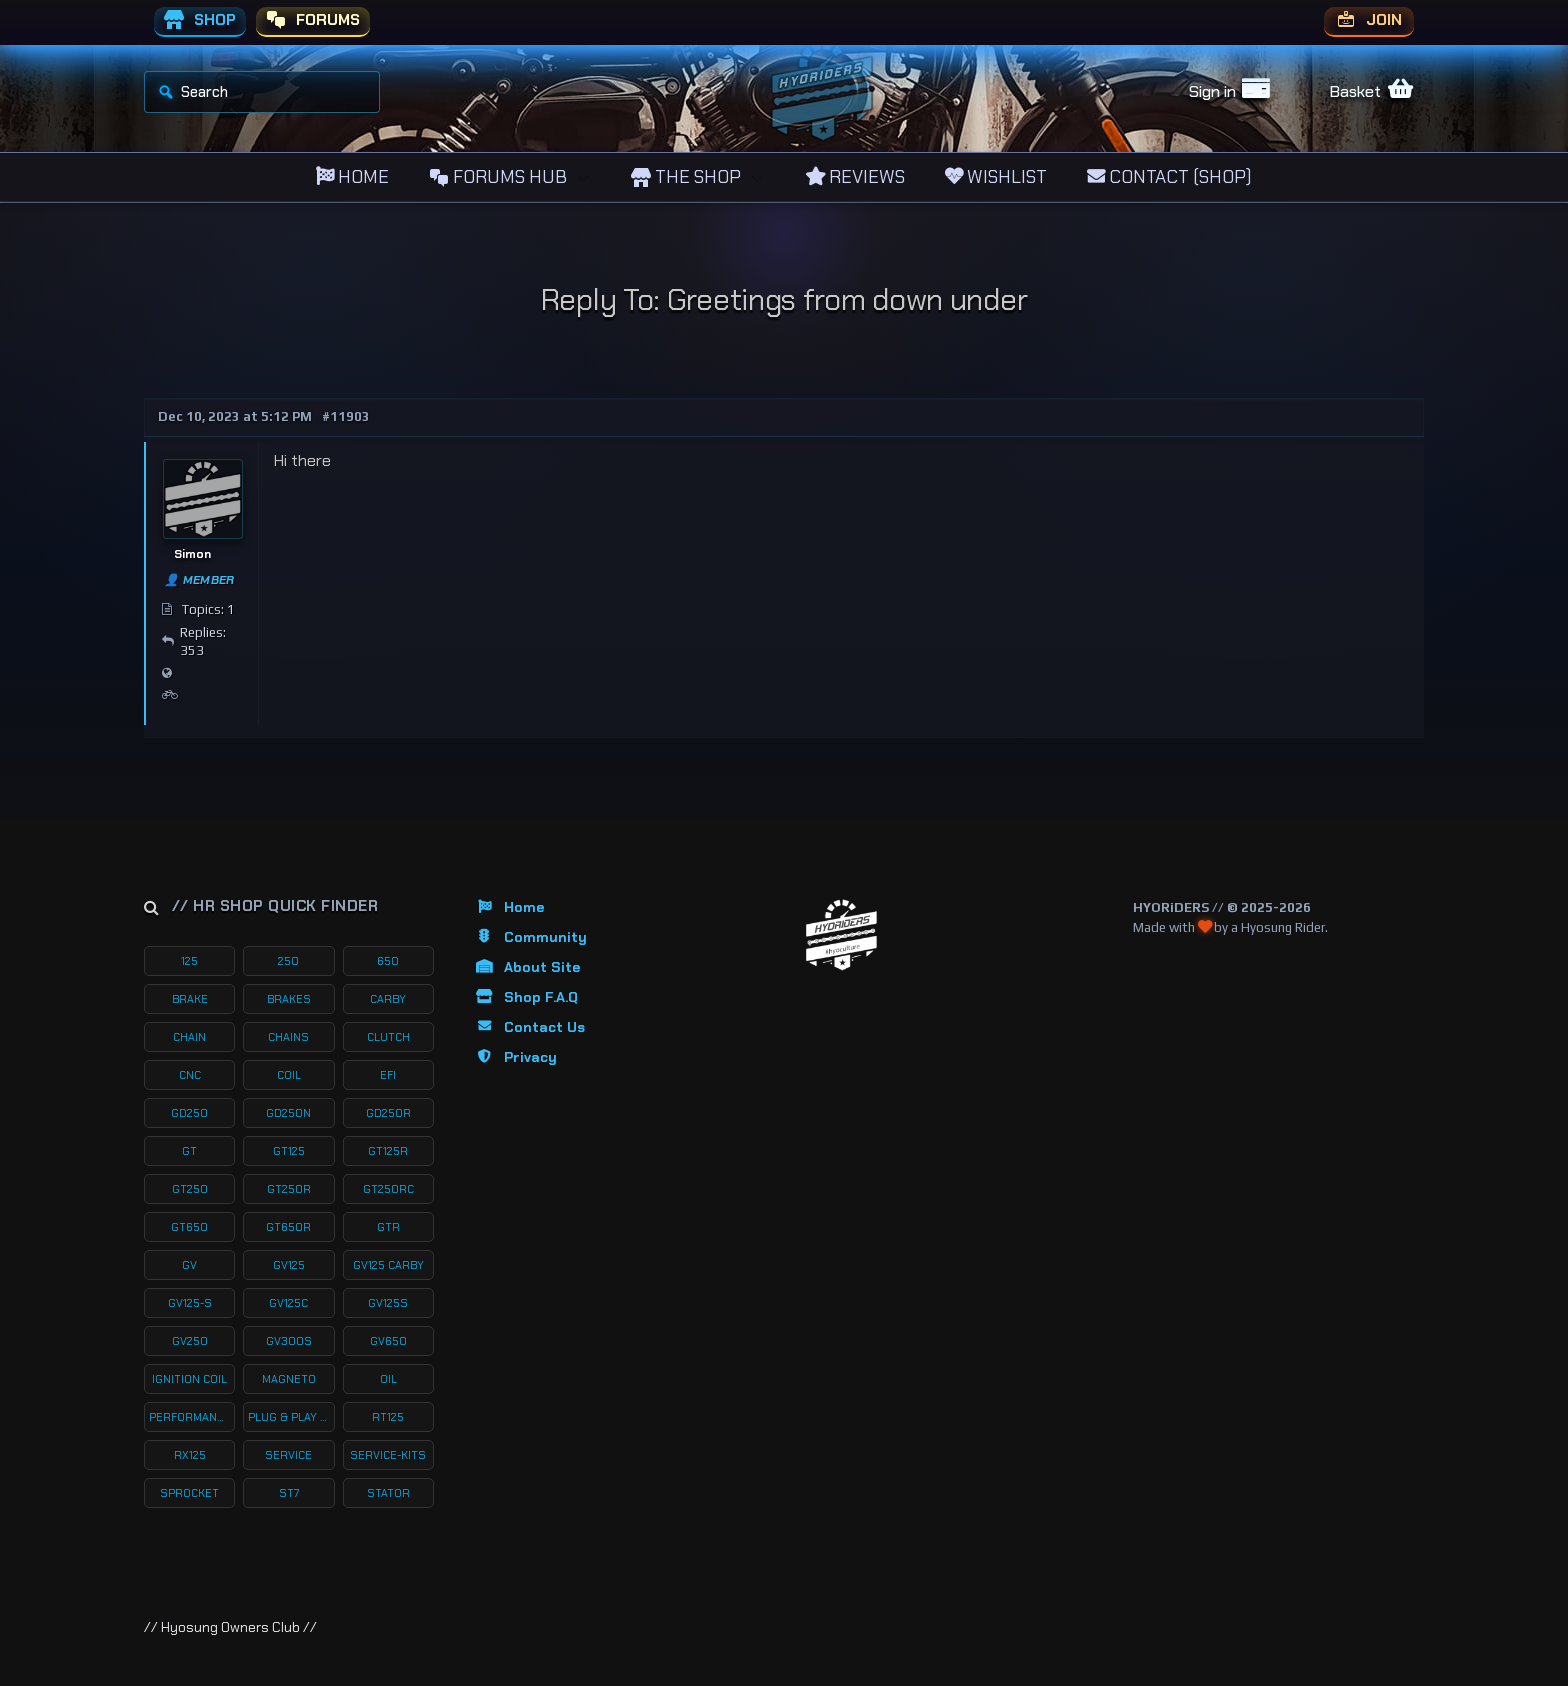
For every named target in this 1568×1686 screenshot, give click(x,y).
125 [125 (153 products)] (189, 961)
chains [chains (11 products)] (288, 1037)
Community (530, 937)
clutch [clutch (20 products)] (388, 1037)
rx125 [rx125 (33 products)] (190, 1455)
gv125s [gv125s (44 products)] (388, 1303)
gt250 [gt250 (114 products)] (190, 1189)
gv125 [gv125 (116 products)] (289, 1265)
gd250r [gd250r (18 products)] (388, 1113)
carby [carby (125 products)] (388, 999)
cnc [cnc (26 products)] (190, 1075)
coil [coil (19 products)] (289, 1075)
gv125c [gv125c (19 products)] (288, 1303)
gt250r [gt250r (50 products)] (289, 1189)
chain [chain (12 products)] (189, 1037)
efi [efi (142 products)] (388, 1075)
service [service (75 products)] (288, 1455)
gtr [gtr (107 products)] (388, 1227)
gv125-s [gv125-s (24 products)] (190, 1303)
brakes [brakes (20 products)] (289, 999)
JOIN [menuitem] (1369, 20)
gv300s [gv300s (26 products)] (289, 1341)
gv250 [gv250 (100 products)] (190, 1341)
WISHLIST (996, 177)
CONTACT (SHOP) (1169, 177)
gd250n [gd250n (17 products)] (288, 1113)
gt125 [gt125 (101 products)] (289, 1151)
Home (509, 907)
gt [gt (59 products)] (189, 1151)
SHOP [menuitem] (200, 20)
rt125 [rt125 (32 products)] (388, 1417)
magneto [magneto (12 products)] (289, 1379)
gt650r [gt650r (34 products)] (288, 1227)
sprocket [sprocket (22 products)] (189, 1493)
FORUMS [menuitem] (313, 20)
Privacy (515, 1057)
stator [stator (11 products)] (388, 1493)
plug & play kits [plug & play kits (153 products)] (291, 1417)
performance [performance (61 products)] (190, 1417)
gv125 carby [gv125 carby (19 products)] (388, 1265)
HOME (352, 177)
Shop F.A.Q (526, 997)
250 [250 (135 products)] (288, 961)
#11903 (346, 416)
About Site (527, 967)
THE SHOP (686, 177)
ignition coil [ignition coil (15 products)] (189, 1379)
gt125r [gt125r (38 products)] (388, 1151)
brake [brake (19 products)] (190, 999)
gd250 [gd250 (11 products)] (189, 1113)
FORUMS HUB (498, 177)
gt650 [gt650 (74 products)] (189, 1227)
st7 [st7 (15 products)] (289, 1493)
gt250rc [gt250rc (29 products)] (388, 1189)
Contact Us (529, 1027)
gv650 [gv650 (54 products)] (388, 1341)
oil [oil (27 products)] (388, 1379)
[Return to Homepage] (841, 935)
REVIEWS (855, 177)
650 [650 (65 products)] (388, 961)
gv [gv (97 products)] (189, 1265)
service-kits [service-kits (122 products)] (388, 1455)
